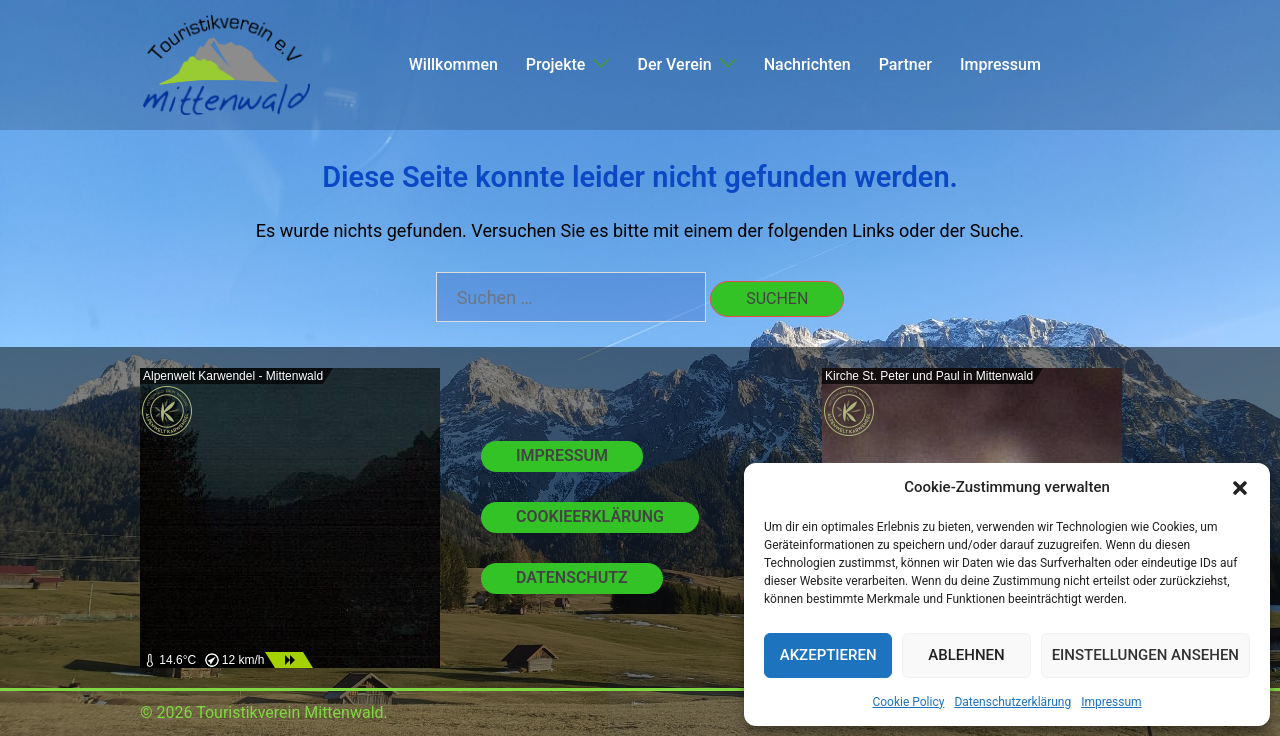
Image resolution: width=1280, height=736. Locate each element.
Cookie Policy (908, 702)
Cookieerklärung (590, 516)
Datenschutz (572, 577)
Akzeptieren (828, 655)
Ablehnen (966, 655)
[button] (1240, 488)
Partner (905, 64)
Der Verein (674, 64)
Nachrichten (807, 64)
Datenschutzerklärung (1012, 702)
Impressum (1111, 702)
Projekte (556, 64)
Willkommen (453, 64)
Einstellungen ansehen (1145, 655)
